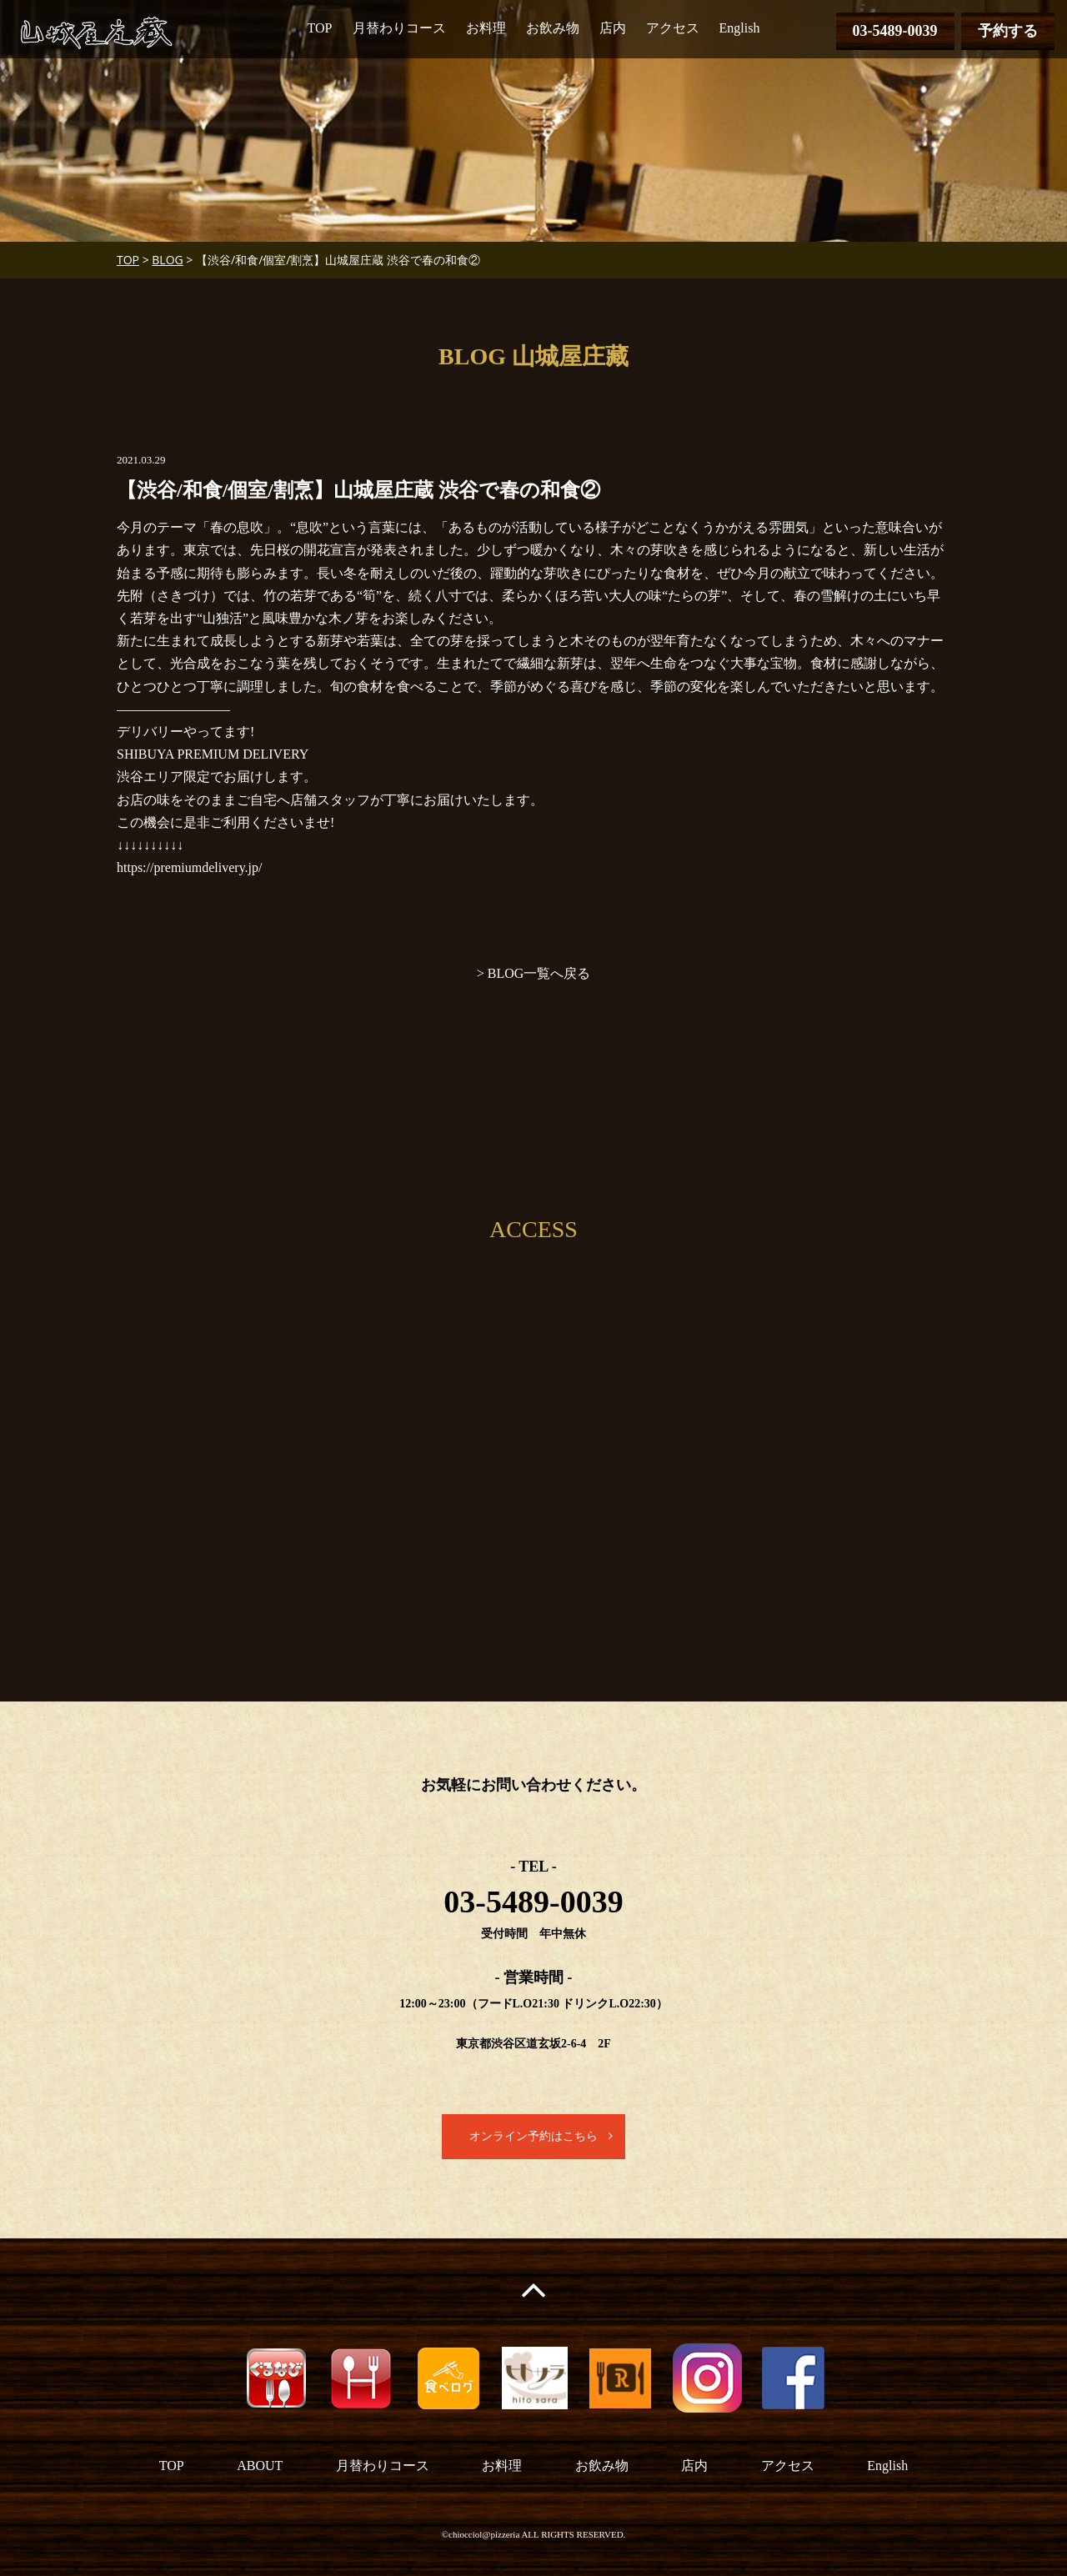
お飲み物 (552, 28)
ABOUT (260, 2465)
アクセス (672, 28)
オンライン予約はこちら (533, 2136)
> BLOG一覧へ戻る (534, 973)
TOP (320, 28)
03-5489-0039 (895, 31)
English (739, 28)
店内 (612, 28)
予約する (1008, 31)
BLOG (167, 260)
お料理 (486, 28)
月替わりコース (399, 28)
